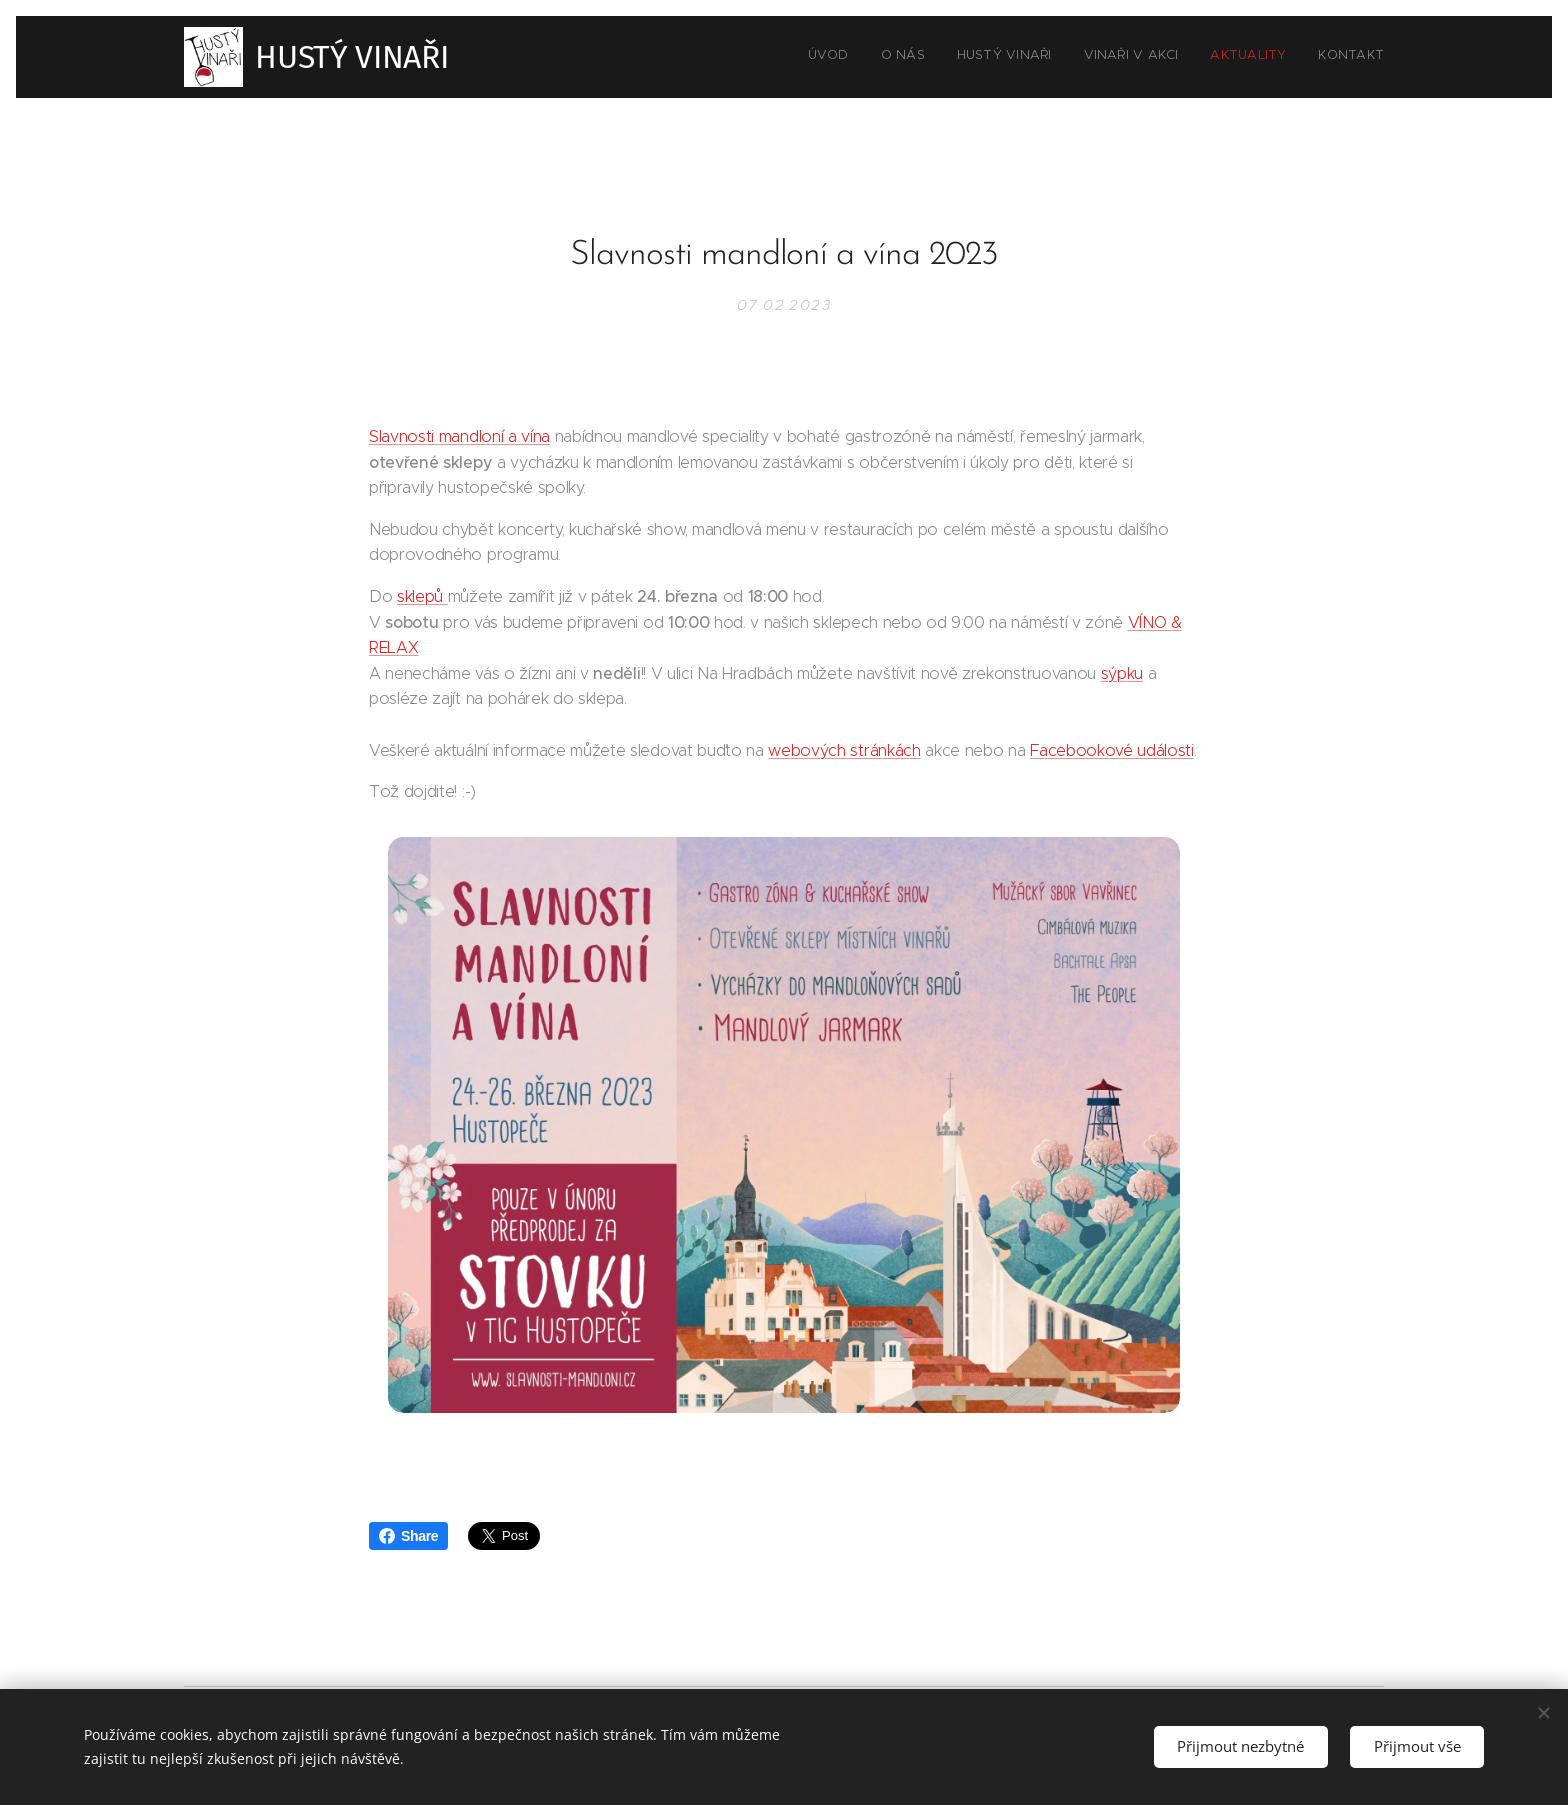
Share (408, 1536)
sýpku (1122, 672)
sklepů (422, 596)
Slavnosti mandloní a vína (459, 436)
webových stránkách (844, 749)
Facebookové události (1112, 749)
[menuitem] (1229, 57)
